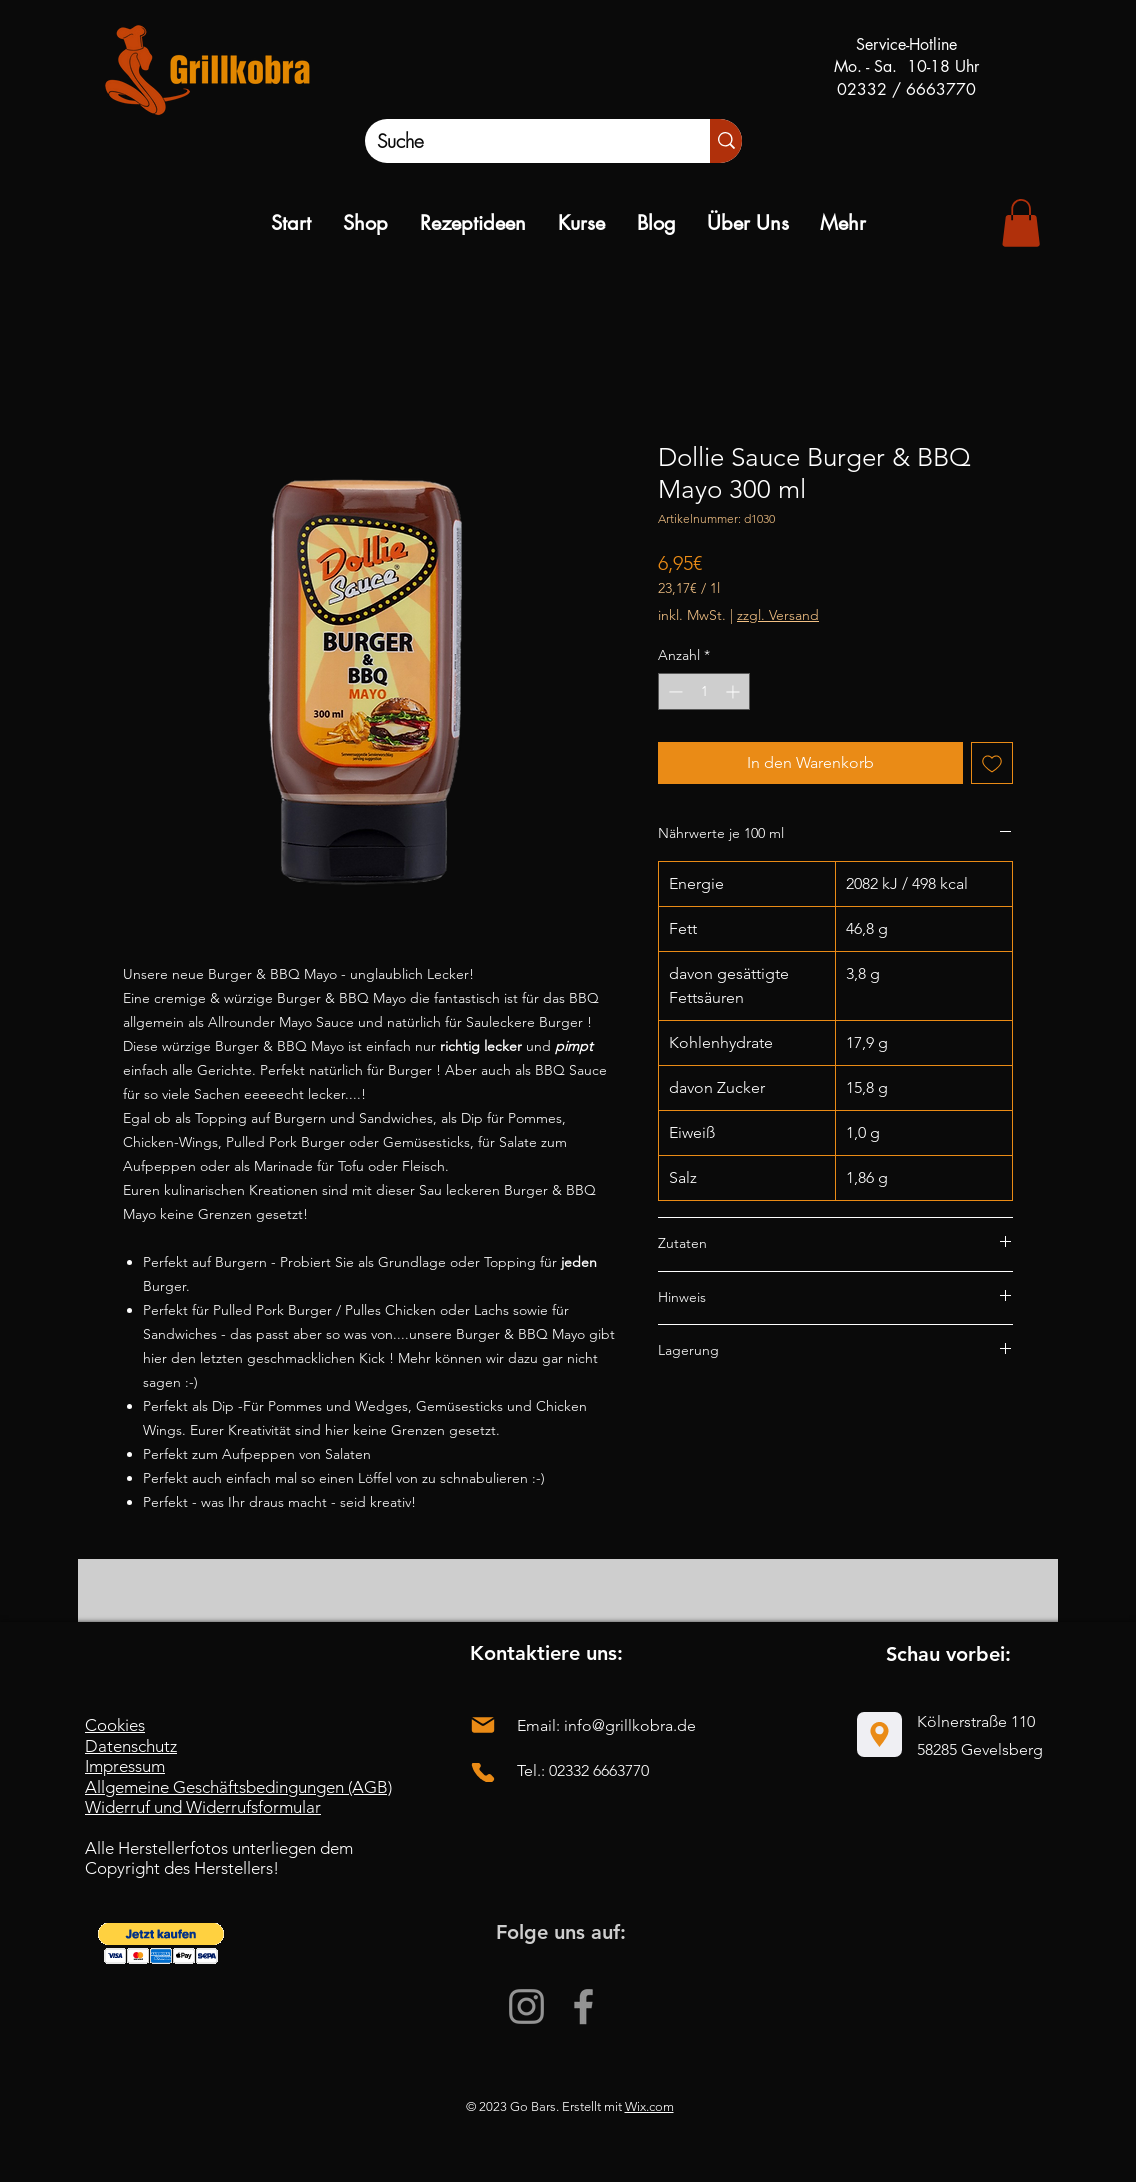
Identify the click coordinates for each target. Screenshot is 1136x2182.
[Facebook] (583, 2006)
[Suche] (516, 141)
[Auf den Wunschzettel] (992, 763)
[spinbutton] (704, 691)
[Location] (879, 1734)
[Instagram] (526, 2006)
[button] (161, 1943)
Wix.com (649, 2106)
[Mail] (483, 1724)
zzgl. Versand (778, 615)
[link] (1021, 223)
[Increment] (734, 691)
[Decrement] (673, 691)
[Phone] (483, 1772)
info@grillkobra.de (630, 1725)
